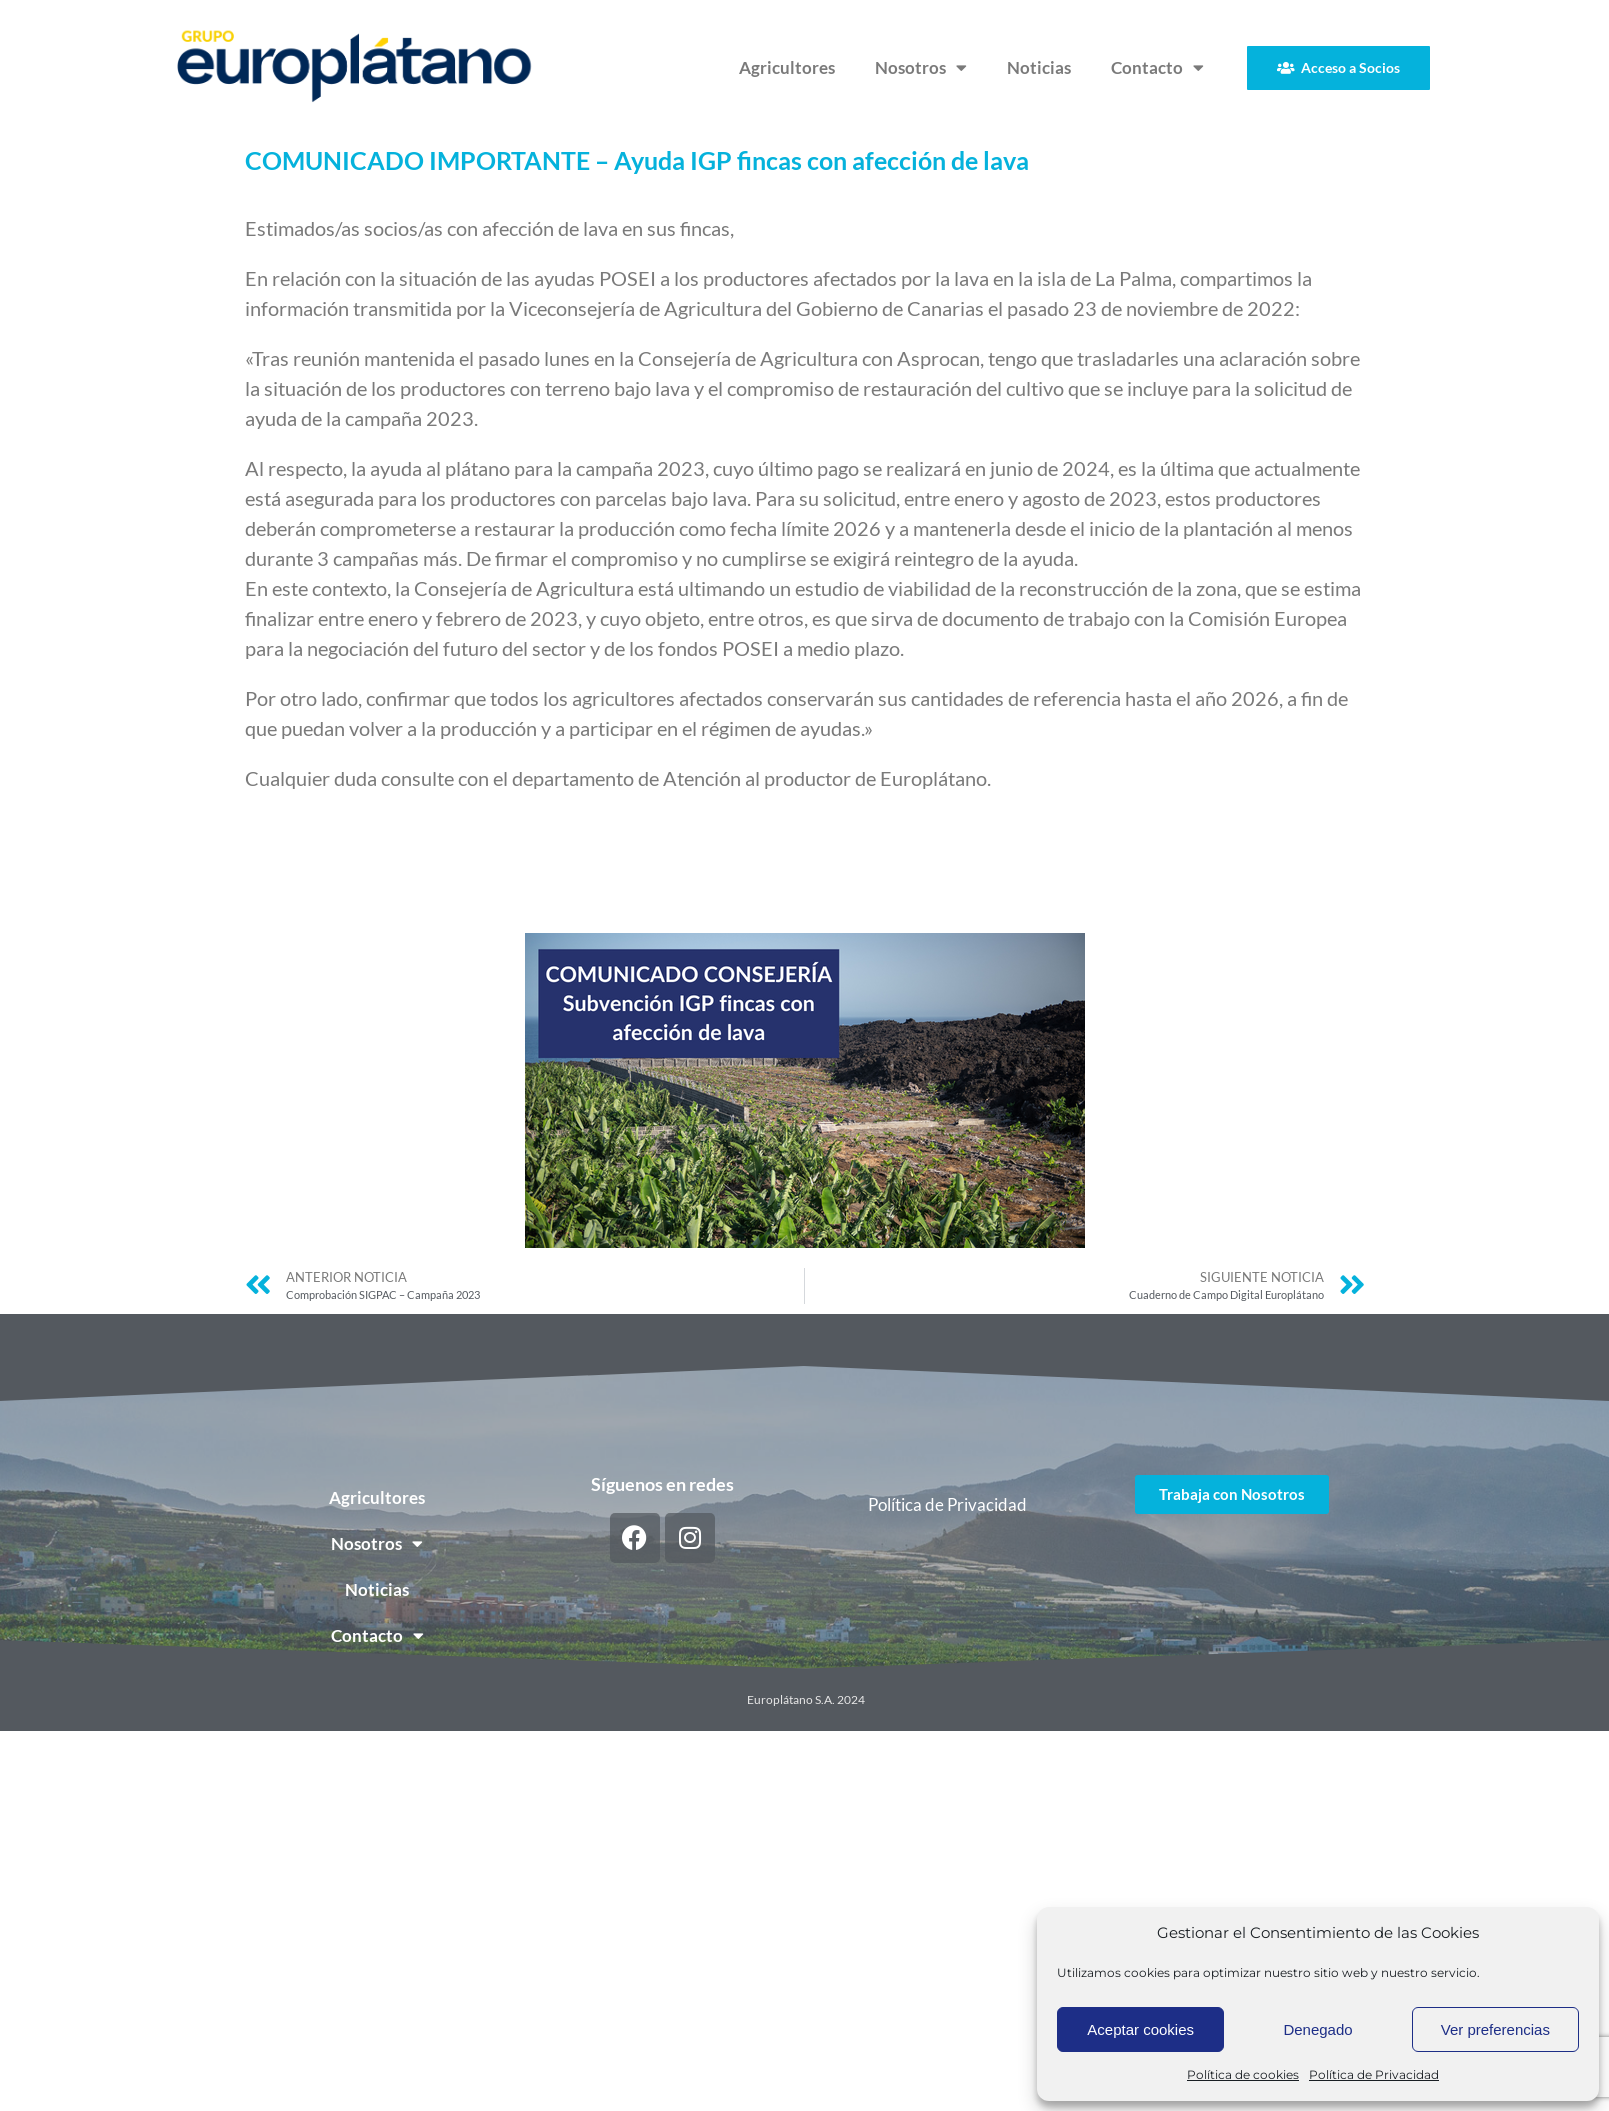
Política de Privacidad (1374, 2074)
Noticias (1039, 67)
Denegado (1317, 2029)
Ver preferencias (1495, 2029)
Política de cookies (1243, 2074)
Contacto (1157, 67)
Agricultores (787, 67)
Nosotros (921, 67)
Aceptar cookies (1140, 2029)
